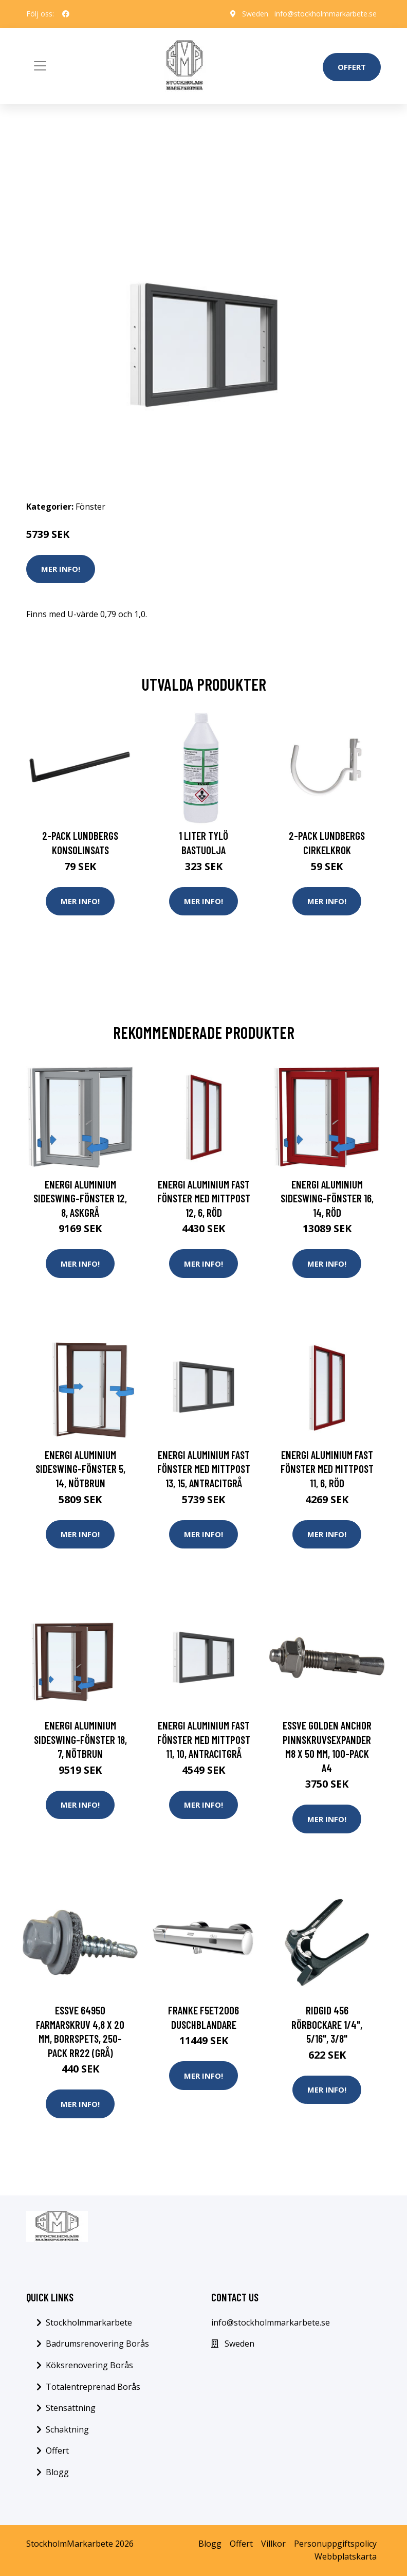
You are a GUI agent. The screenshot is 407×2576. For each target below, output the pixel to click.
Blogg (57, 2472)
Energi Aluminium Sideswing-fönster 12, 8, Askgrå (80, 1198)
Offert (352, 67)
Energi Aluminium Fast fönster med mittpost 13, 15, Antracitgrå (203, 1468)
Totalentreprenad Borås (93, 2386)
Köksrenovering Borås (89, 2365)
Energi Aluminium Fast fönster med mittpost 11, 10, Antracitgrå (203, 1739)
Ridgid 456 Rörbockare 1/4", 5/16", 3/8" (326, 2024)
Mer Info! (60, 569)
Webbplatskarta (345, 2556)
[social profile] (65, 14)
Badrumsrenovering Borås (97, 2343)
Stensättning (71, 2407)
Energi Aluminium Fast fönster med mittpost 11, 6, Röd (327, 1468)
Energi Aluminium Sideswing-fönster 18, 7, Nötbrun (80, 1739)
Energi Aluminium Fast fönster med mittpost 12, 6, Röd (203, 1198)
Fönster (90, 506)
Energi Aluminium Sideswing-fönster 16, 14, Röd (327, 1198)
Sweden (255, 14)
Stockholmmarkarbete (89, 2322)
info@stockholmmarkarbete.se (325, 14)
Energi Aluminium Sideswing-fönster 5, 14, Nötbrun (80, 1468)
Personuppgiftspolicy (335, 2543)
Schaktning (67, 2429)
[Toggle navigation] (40, 66)
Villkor (273, 2543)
